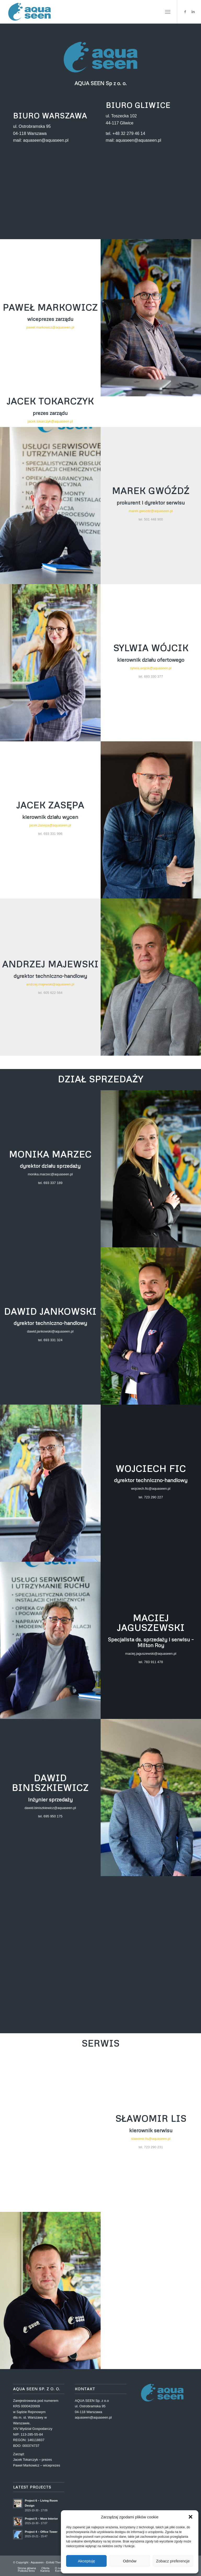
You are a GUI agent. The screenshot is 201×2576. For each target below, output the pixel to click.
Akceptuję (86, 2561)
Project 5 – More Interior (41, 2518)
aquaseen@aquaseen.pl (93, 2417)
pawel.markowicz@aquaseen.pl (50, 327)
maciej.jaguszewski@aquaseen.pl (150, 1654)
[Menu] (167, 12)
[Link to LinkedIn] (193, 12)
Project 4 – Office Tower (41, 2531)
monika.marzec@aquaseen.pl (50, 1174)
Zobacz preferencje (172, 2561)
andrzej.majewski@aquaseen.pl (50, 984)
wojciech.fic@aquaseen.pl (150, 1488)
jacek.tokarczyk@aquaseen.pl (50, 421)
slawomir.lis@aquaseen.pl (151, 2139)
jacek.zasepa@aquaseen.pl (50, 825)
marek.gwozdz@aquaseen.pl (151, 511)
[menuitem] (167, 12)
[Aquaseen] (29, 12)
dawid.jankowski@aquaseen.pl (50, 1331)
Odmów (129, 2561)
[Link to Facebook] (185, 12)
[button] (190, 2516)
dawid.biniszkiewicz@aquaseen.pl (50, 1808)
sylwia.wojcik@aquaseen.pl (150, 668)
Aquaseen (37, 2562)
